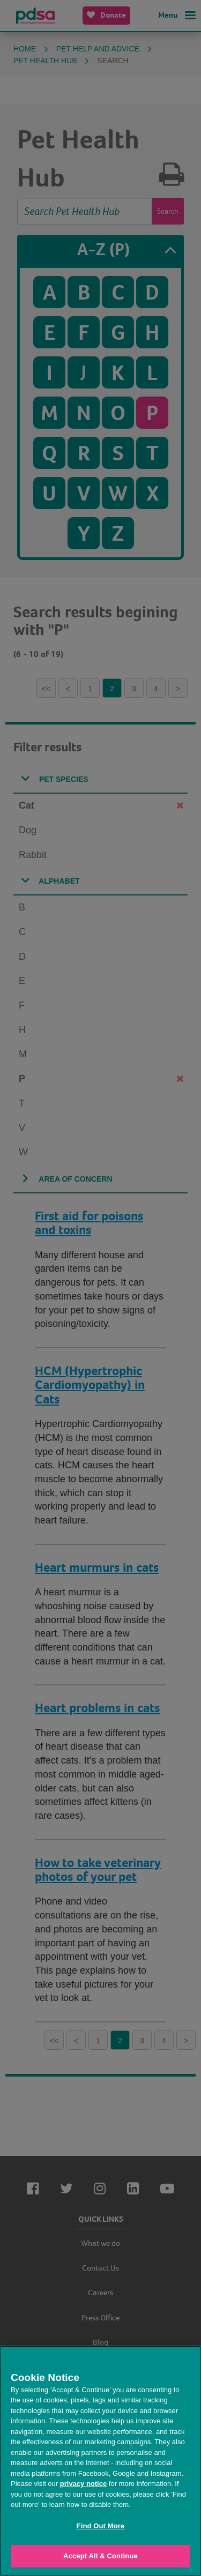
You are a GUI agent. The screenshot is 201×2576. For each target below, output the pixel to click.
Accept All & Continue (100, 2556)
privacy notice (83, 2484)
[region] (100, 2461)
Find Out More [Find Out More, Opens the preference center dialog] (101, 2526)
